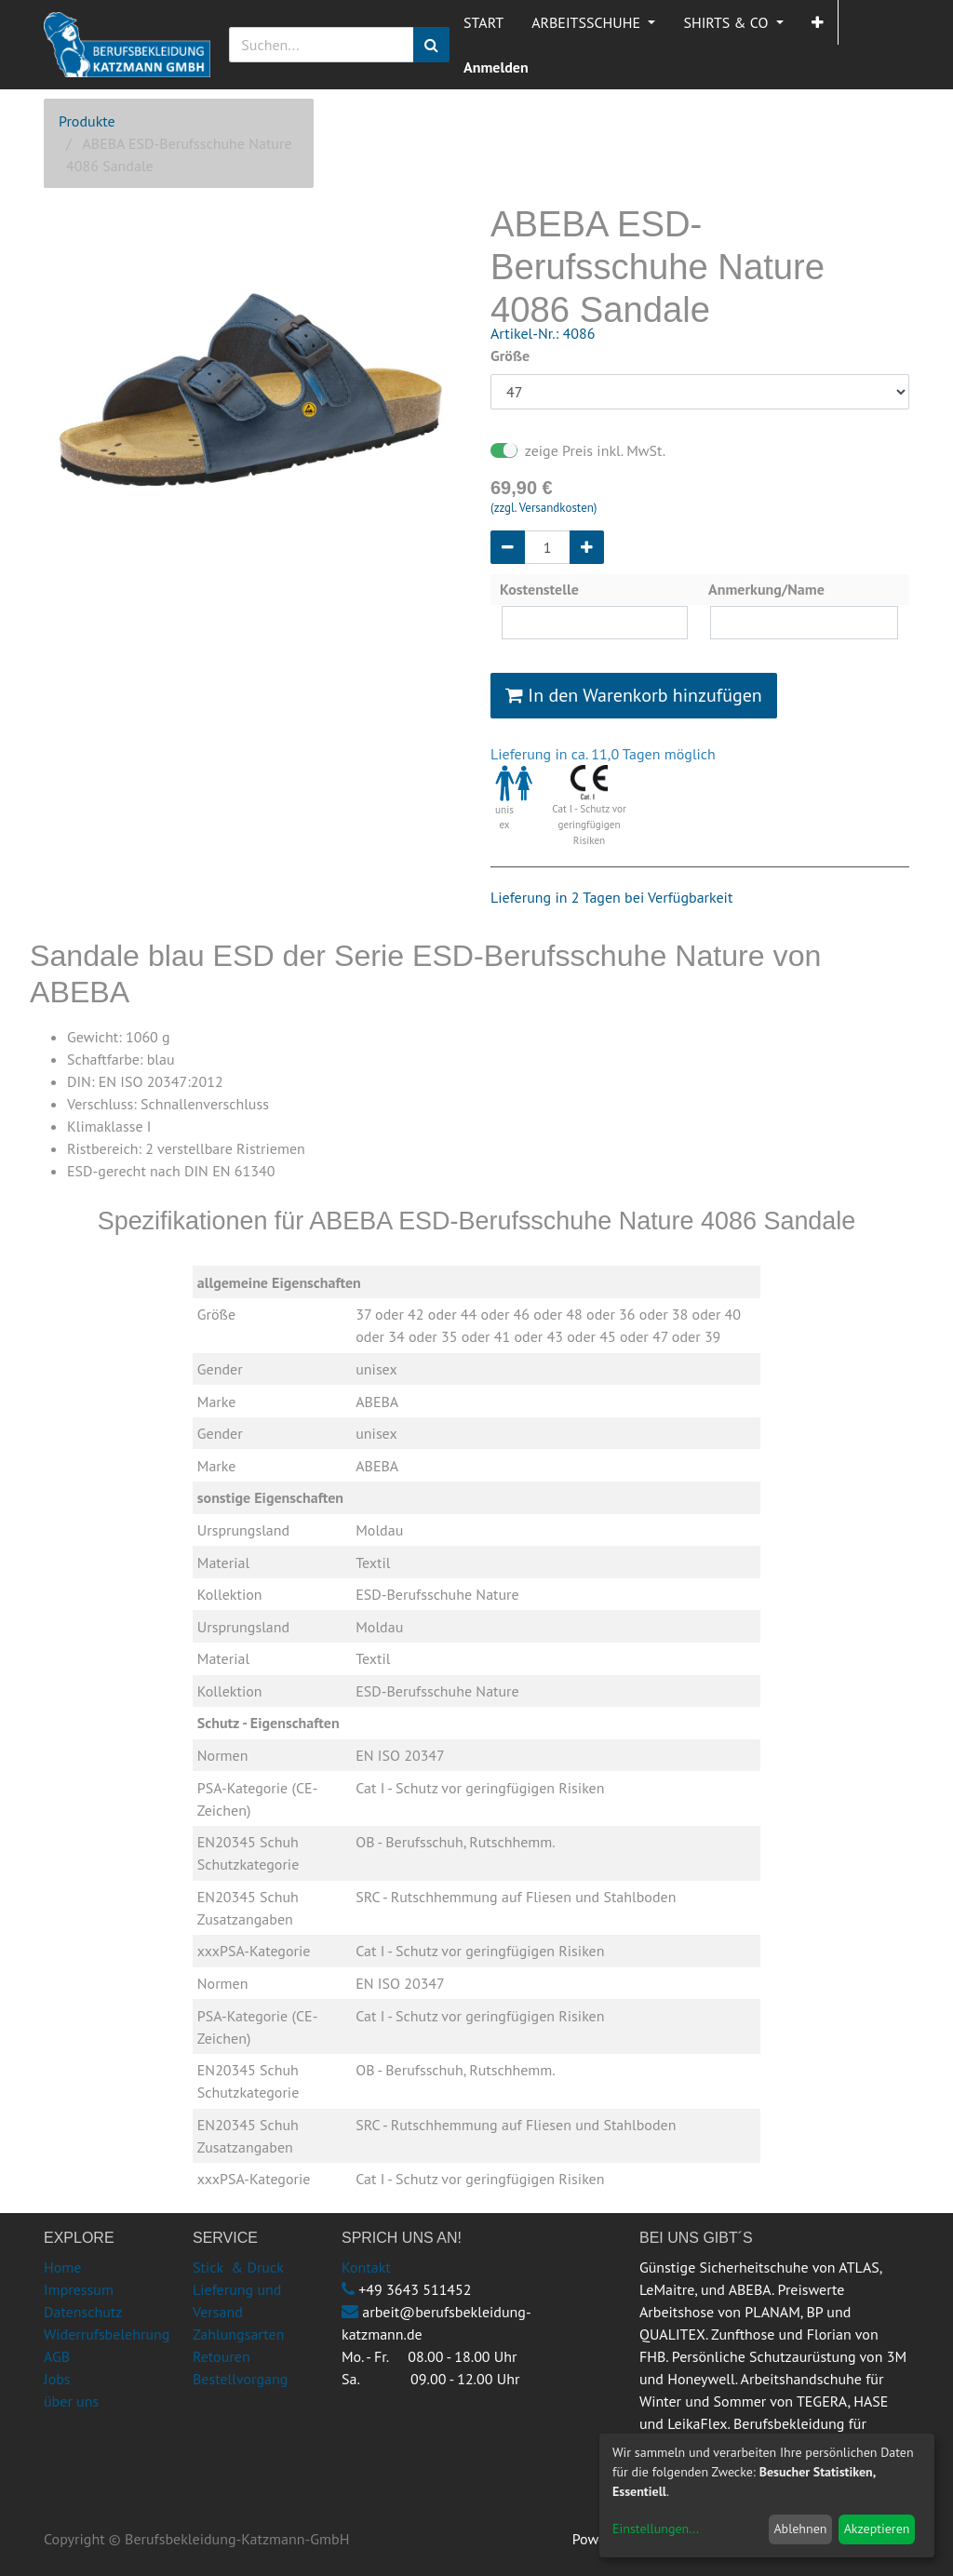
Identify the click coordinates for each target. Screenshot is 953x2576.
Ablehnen (799, 2528)
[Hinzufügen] (587, 547)
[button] (818, 22)
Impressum (79, 2289)
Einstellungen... (655, 2528)
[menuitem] (483, 22)
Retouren (221, 2356)
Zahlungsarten (238, 2334)
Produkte (87, 121)
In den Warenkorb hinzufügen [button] (633, 695)
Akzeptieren (877, 2528)
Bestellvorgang (240, 2378)
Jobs (57, 2378)
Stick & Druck (238, 2267)
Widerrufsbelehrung (106, 2334)
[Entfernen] (507, 547)
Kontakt (366, 2267)
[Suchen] (431, 44)
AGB (57, 2356)
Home (62, 2267)
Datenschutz (83, 2311)
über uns (71, 2401)
